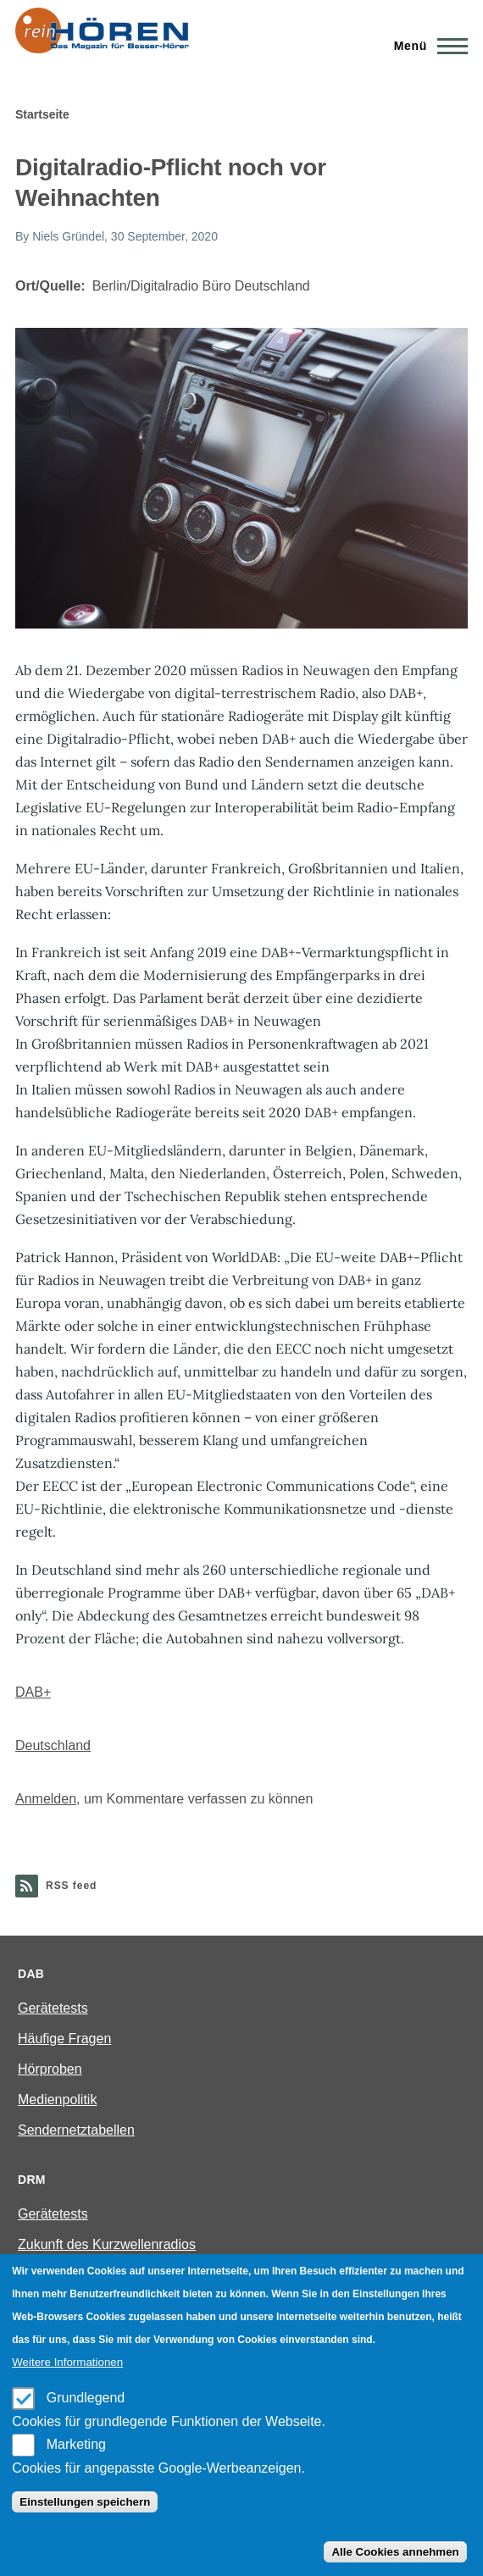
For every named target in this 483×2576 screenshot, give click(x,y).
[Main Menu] (426, 45)
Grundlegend (86, 2397)
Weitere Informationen (67, 2362)
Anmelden (45, 1799)
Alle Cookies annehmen (394, 2552)
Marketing (76, 2444)
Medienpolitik (57, 2099)
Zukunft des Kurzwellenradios (107, 2244)
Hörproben (50, 2069)
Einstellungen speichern (84, 2502)
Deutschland (53, 1745)
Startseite (42, 114)
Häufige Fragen (64, 2038)
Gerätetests (53, 2008)
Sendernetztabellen (76, 2130)
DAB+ (33, 1692)
